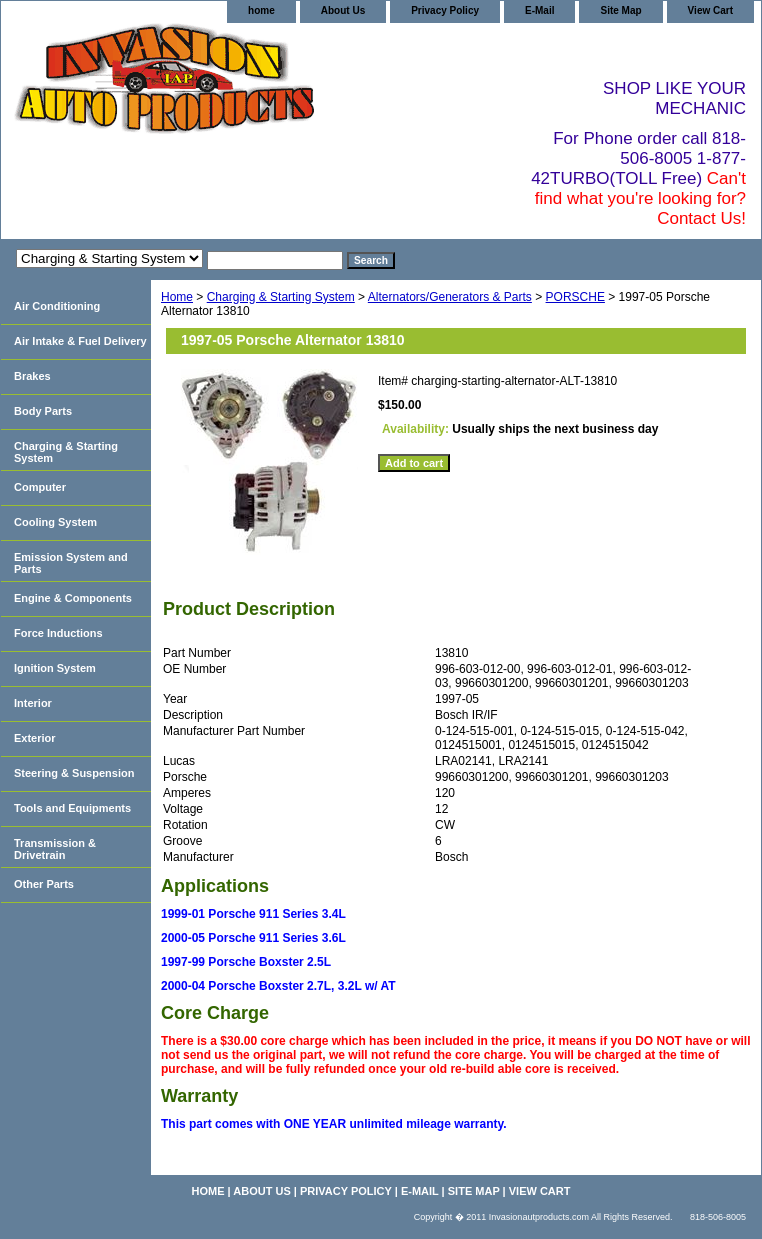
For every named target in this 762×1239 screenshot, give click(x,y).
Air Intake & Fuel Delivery (80, 341)
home (261, 10)
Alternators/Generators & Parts (450, 297)
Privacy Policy (445, 10)
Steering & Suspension (74, 773)
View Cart (710, 10)
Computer (40, 487)
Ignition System (55, 668)
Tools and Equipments (72, 808)
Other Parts (44, 884)
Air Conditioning (57, 306)
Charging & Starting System (281, 297)
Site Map (620, 10)
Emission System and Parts (71, 563)
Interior (33, 703)
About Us (343, 10)
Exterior (35, 738)
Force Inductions (58, 633)
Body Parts (43, 411)
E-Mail (539, 10)
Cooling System (55, 522)
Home (177, 297)
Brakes (32, 376)
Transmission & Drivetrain (55, 849)
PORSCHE (575, 297)
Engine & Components (73, 598)
